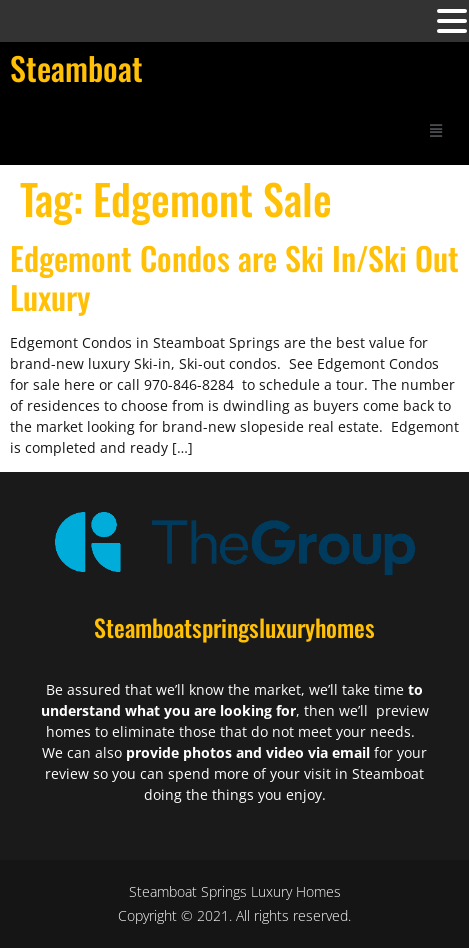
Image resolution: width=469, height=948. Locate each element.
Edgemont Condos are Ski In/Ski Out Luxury (234, 276)
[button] (436, 129)
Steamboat (76, 67)
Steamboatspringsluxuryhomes (234, 627)
